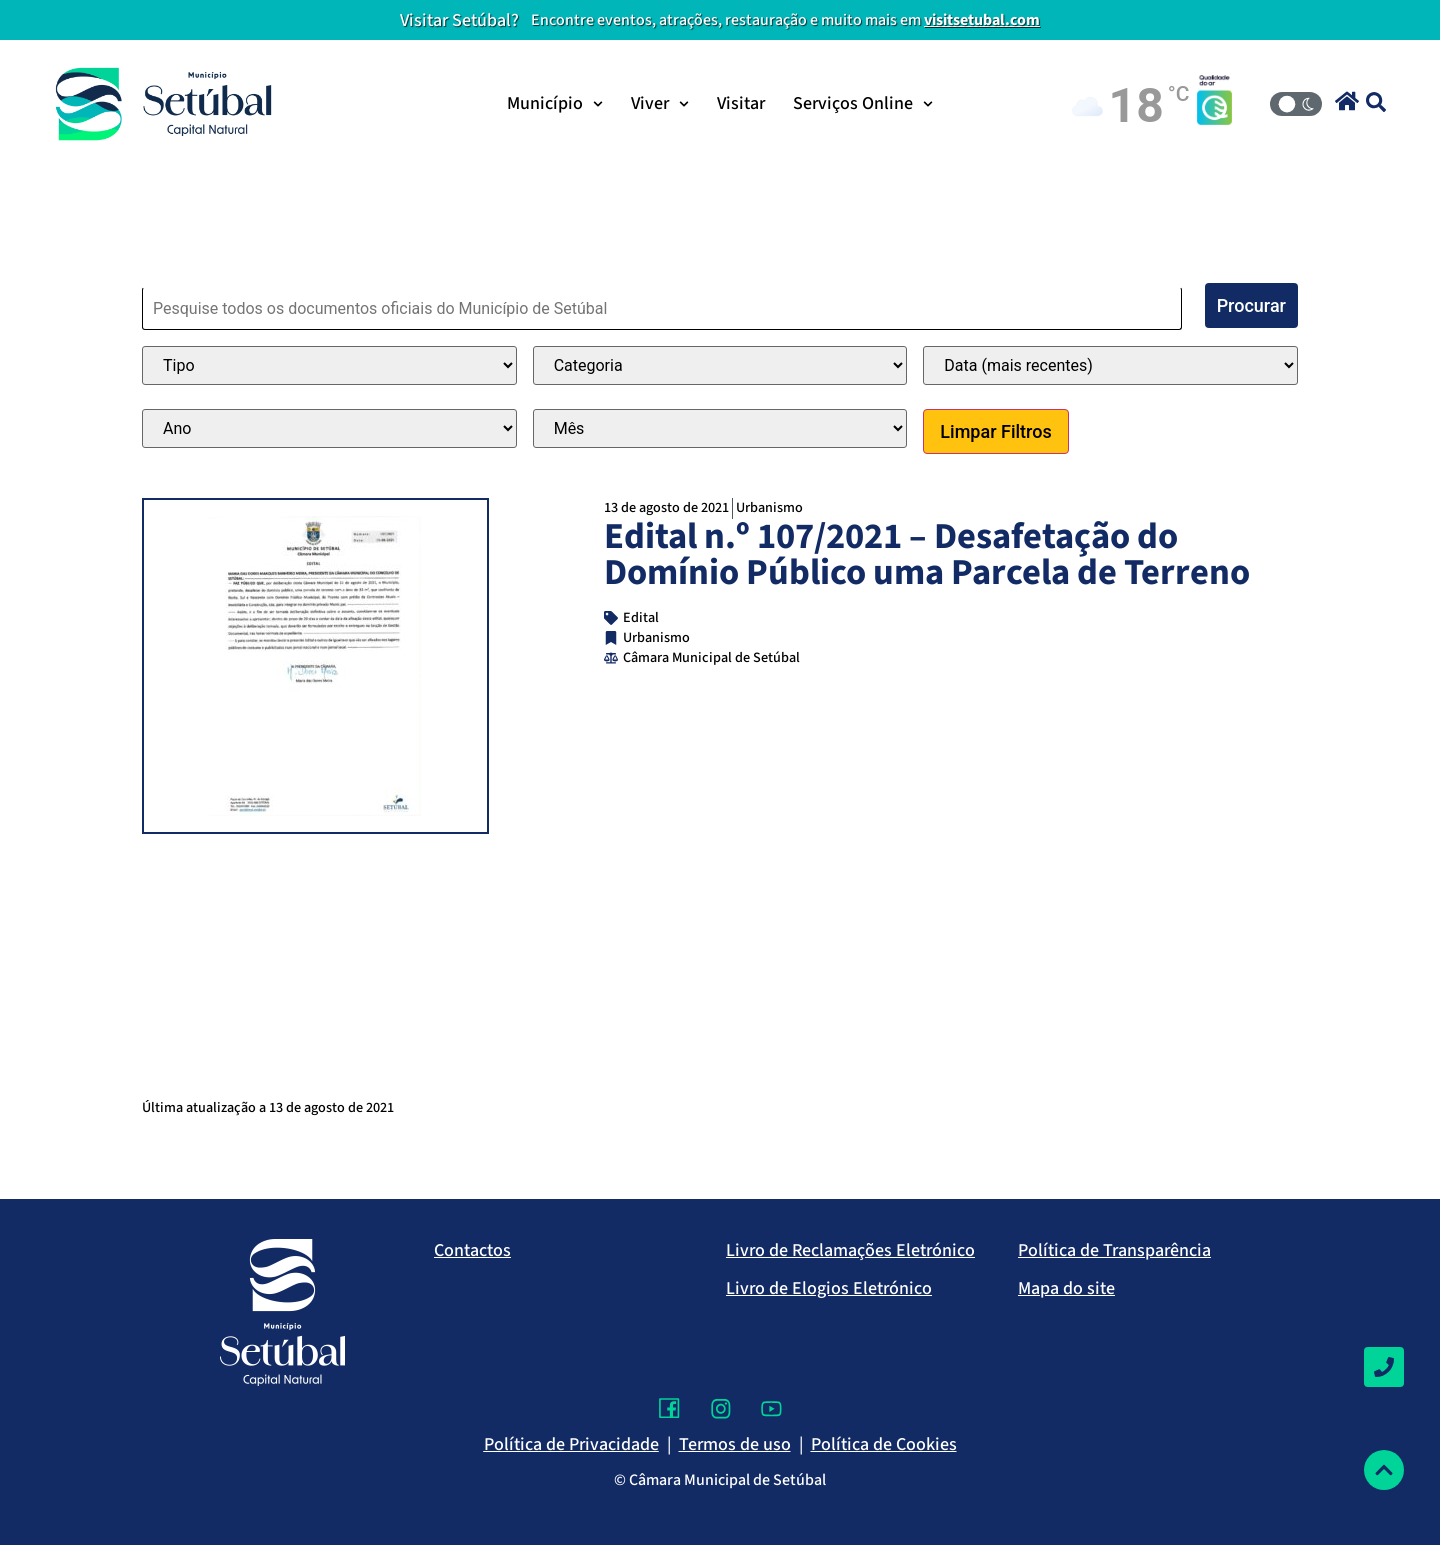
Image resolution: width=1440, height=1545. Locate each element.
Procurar (1251, 305)
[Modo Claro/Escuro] (1296, 104)
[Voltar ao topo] (1384, 1470)
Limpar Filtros (995, 431)
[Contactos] (1384, 1367)
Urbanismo (769, 507)
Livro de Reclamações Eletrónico (850, 1250)
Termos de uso (735, 1444)
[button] (1347, 101)
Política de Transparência (1114, 1250)
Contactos (472, 1250)
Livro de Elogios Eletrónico (829, 1288)
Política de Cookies (884, 1444)
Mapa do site (1066, 1288)
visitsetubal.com (982, 20)
